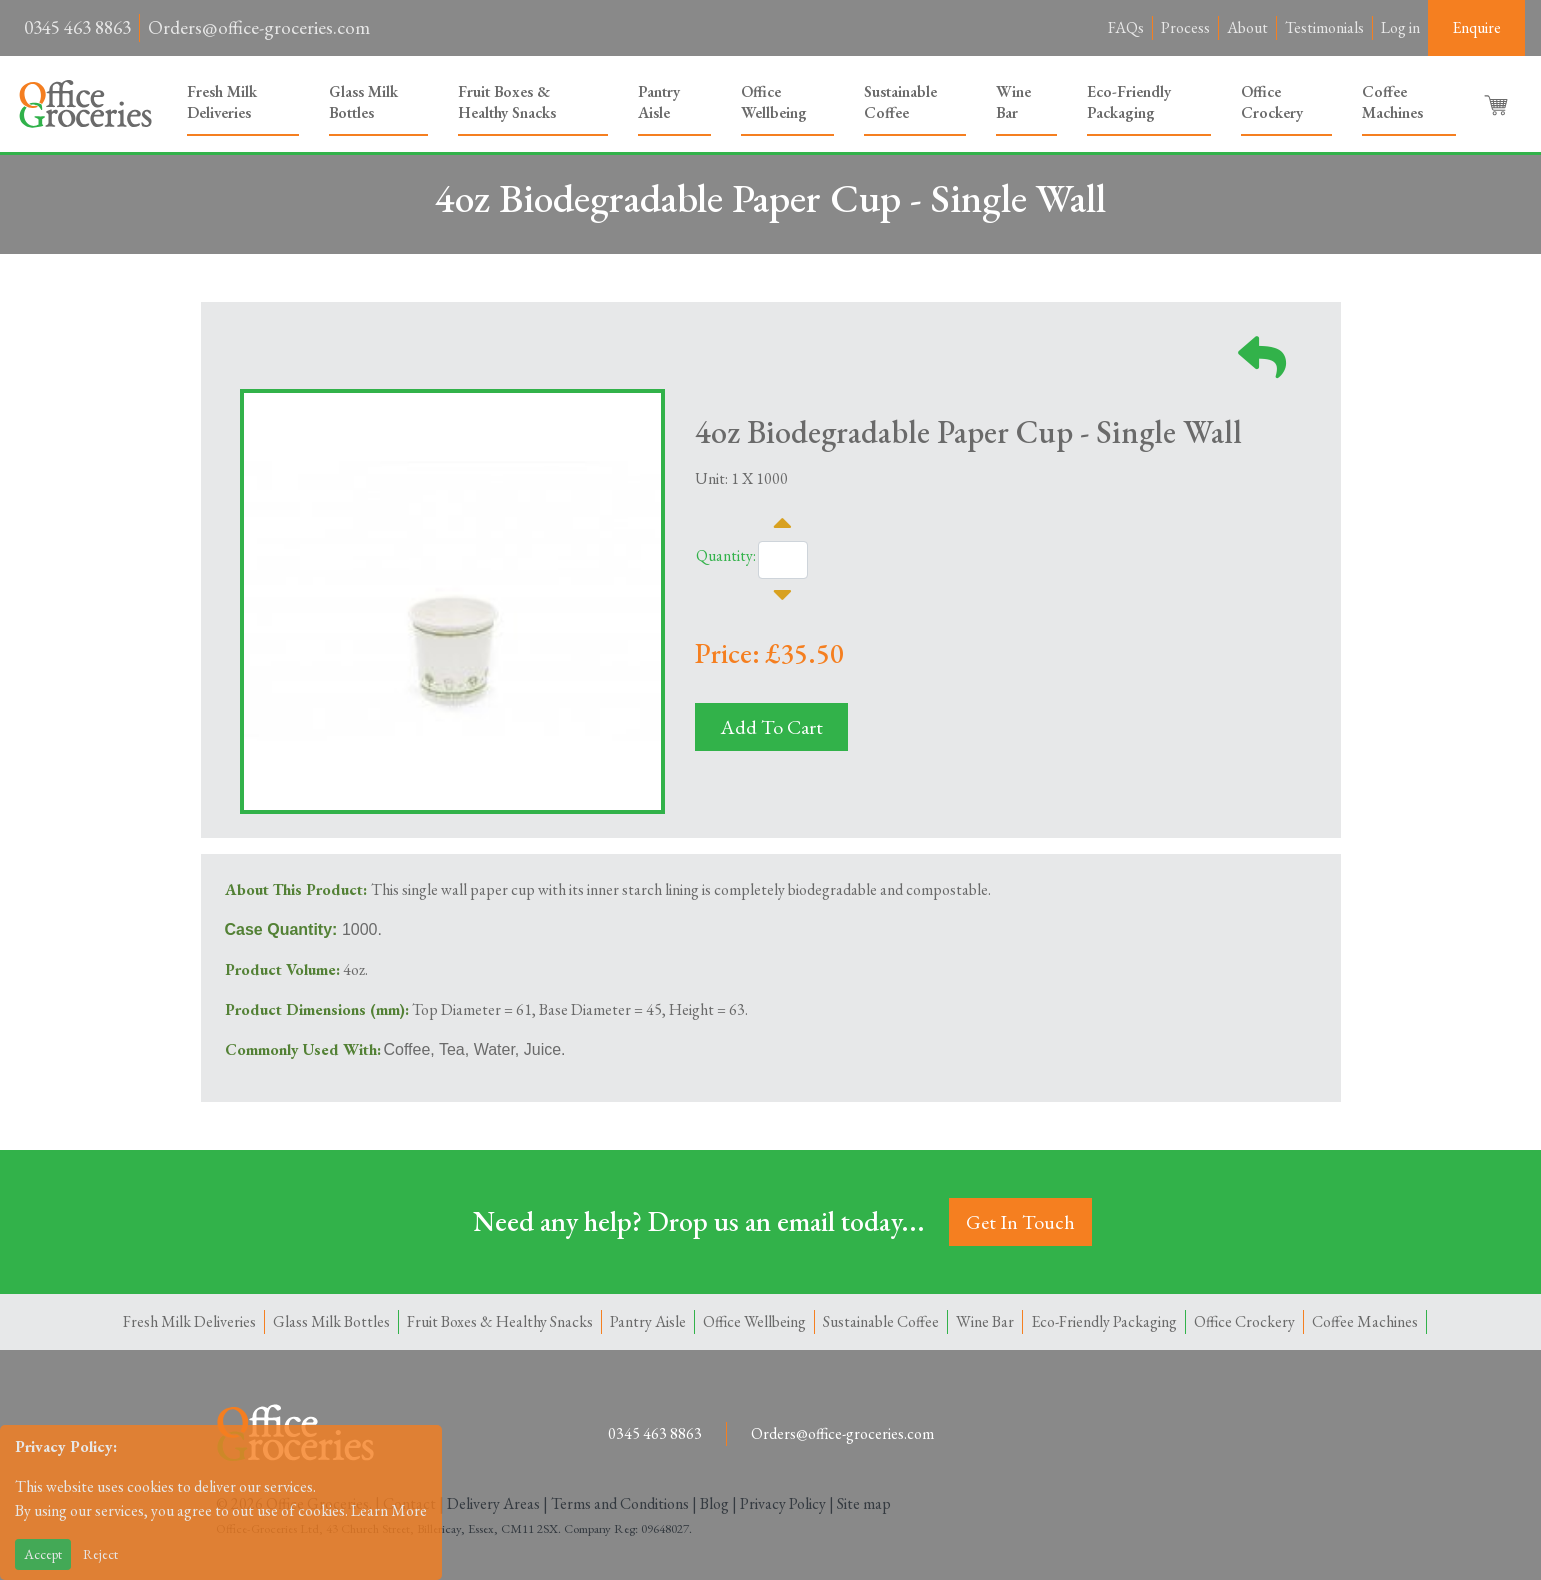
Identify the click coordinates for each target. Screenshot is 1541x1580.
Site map (864, 1503)
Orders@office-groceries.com (259, 27)
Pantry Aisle (659, 102)
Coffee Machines (1392, 102)
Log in (1400, 27)
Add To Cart (771, 727)
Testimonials (1324, 27)
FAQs (1126, 27)
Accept (43, 1554)
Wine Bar (1013, 102)
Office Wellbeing (774, 102)
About (1247, 27)
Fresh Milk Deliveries (222, 102)
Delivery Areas (493, 1503)
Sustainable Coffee (900, 102)
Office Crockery (1272, 102)
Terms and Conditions (620, 1503)
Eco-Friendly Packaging (1129, 102)
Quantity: (726, 555)
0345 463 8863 (77, 27)
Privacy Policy (783, 1503)
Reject (100, 1554)
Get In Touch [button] (1020, 1222)
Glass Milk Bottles (363, 102)
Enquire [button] (1476, 27)
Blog (714, 1503)
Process (1185, 27)
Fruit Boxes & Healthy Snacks (507, 102)
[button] (1498, 104)
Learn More (389, 1510)
